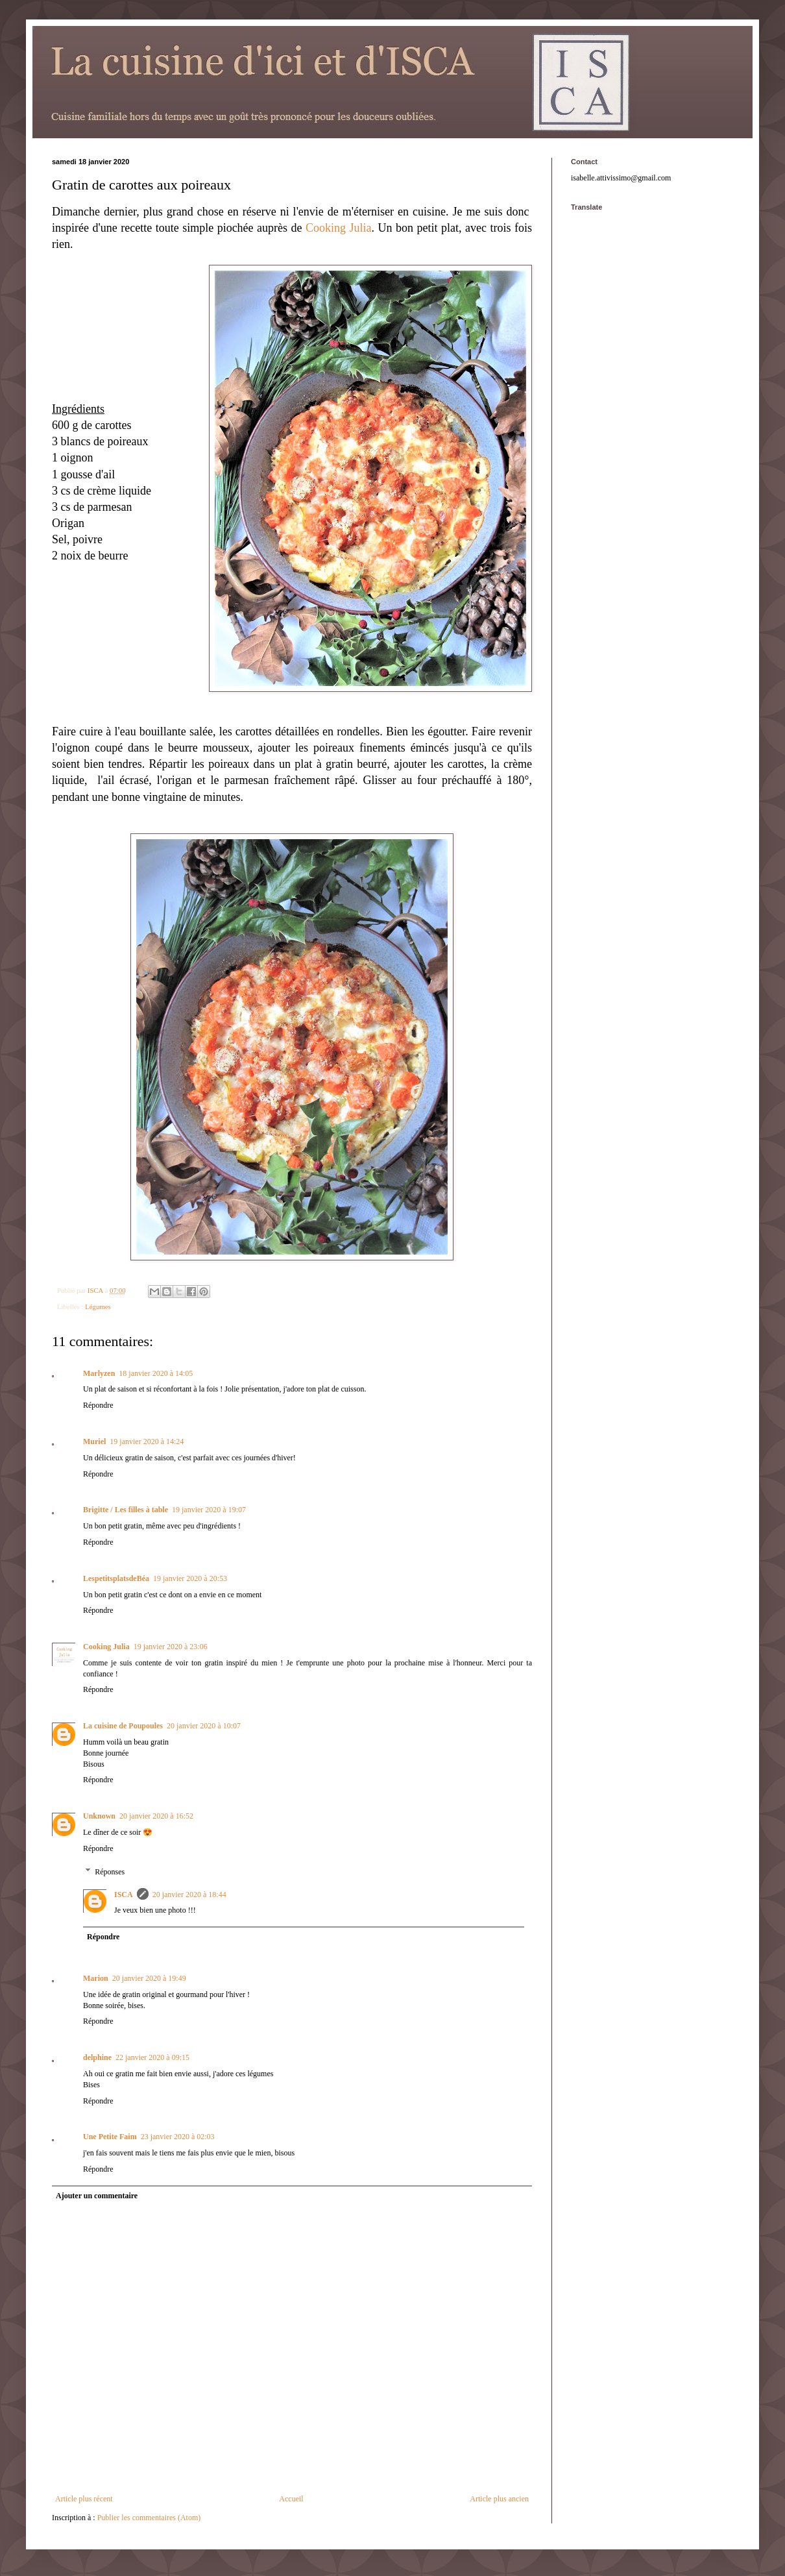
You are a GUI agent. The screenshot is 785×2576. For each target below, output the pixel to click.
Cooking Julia (339, 227)
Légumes (98, 1306)
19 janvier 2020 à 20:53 (190, 1578)
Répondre (98, 1405)
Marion (95, 1978)
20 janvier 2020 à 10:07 (204, 1725)
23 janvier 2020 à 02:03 (178, 2136)
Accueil (291, 2498)
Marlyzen (99, 1373)
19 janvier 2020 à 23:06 (171, 1646)
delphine (97, 2057)
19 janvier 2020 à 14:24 (147, 1441)
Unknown (99, 1816)
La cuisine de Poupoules (123, 1725)
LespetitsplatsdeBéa (116, 1578)
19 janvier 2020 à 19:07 (209, 1509)
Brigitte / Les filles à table (125, 1509)
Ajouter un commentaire (97, 2195)
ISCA (123, 1894)
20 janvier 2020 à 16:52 (156, 1816)
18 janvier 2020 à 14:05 (156, 1373)
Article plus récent (84, 2498)
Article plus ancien (499, 2498)
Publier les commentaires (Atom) (149, 2517)
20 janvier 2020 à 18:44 (189, 1894)
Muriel (94, 1441)
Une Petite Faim (110, 2136)
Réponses (110, 1871)
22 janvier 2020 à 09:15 (152, 2057)
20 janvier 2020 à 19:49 (149, 1978)
